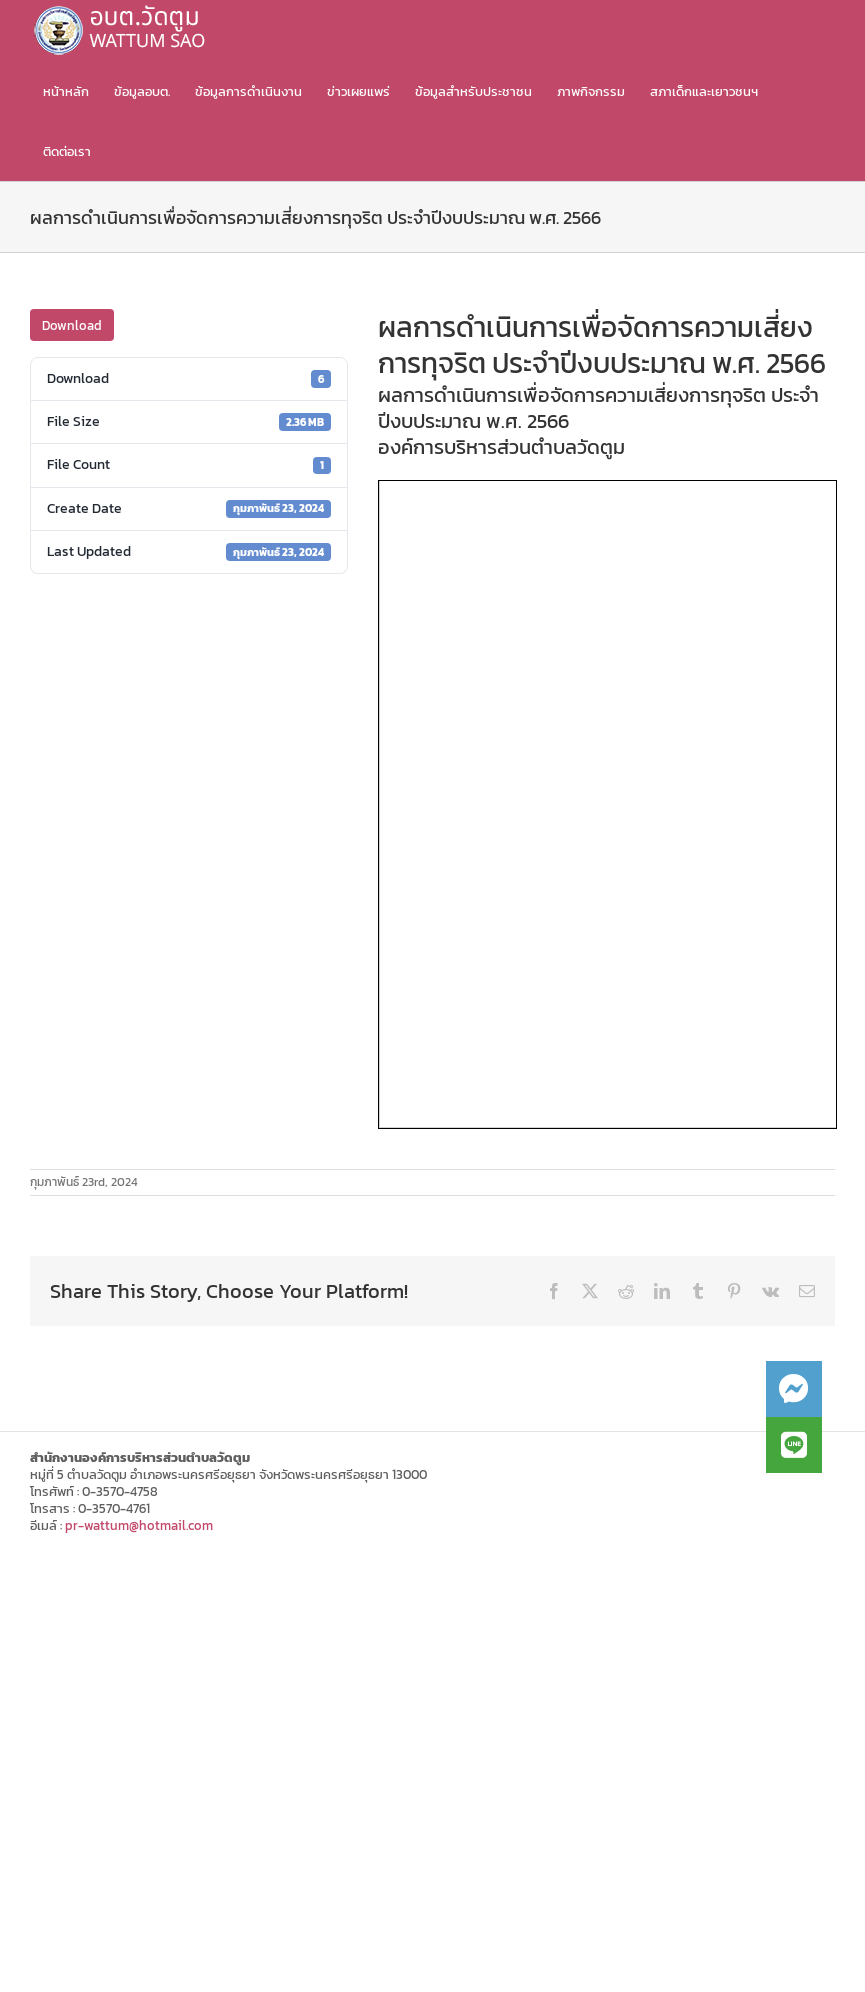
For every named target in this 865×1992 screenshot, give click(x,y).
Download (72, 325)
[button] (794, 1445)
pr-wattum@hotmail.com (139, 1525)
